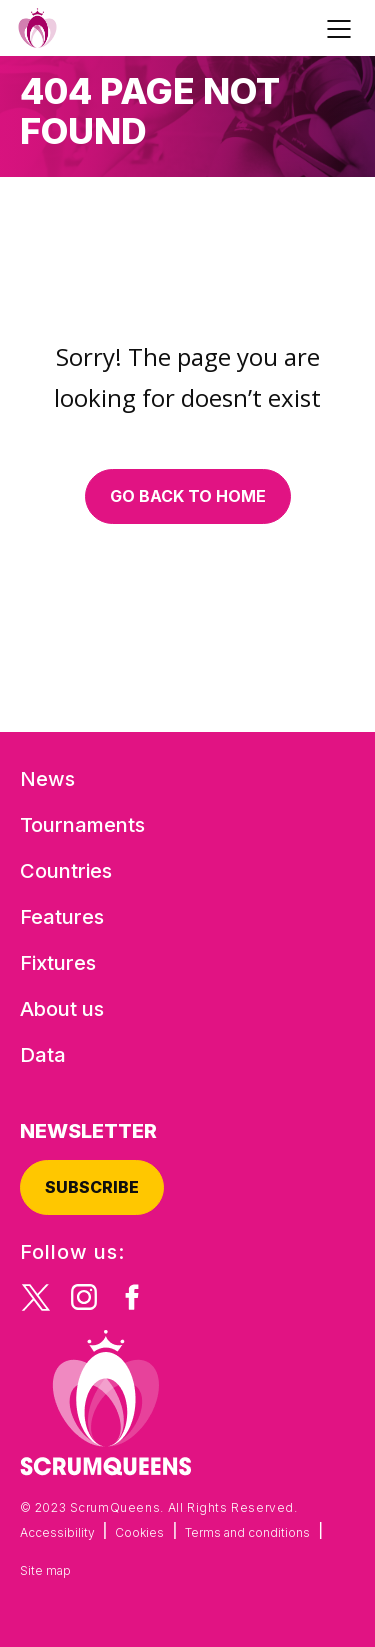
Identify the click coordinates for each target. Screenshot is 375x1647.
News (47, 779)
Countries (66, 871)
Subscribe (92, 1187)
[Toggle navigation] (342, 28)
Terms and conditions (247, 1532)
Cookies (139, 1532)
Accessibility (57, 1532)
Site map (45, 1570)
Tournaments (82, 825)
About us (62, 1009)
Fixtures (58, 963)
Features (62, 917)
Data (43, 1055)
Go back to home (188, 496)
